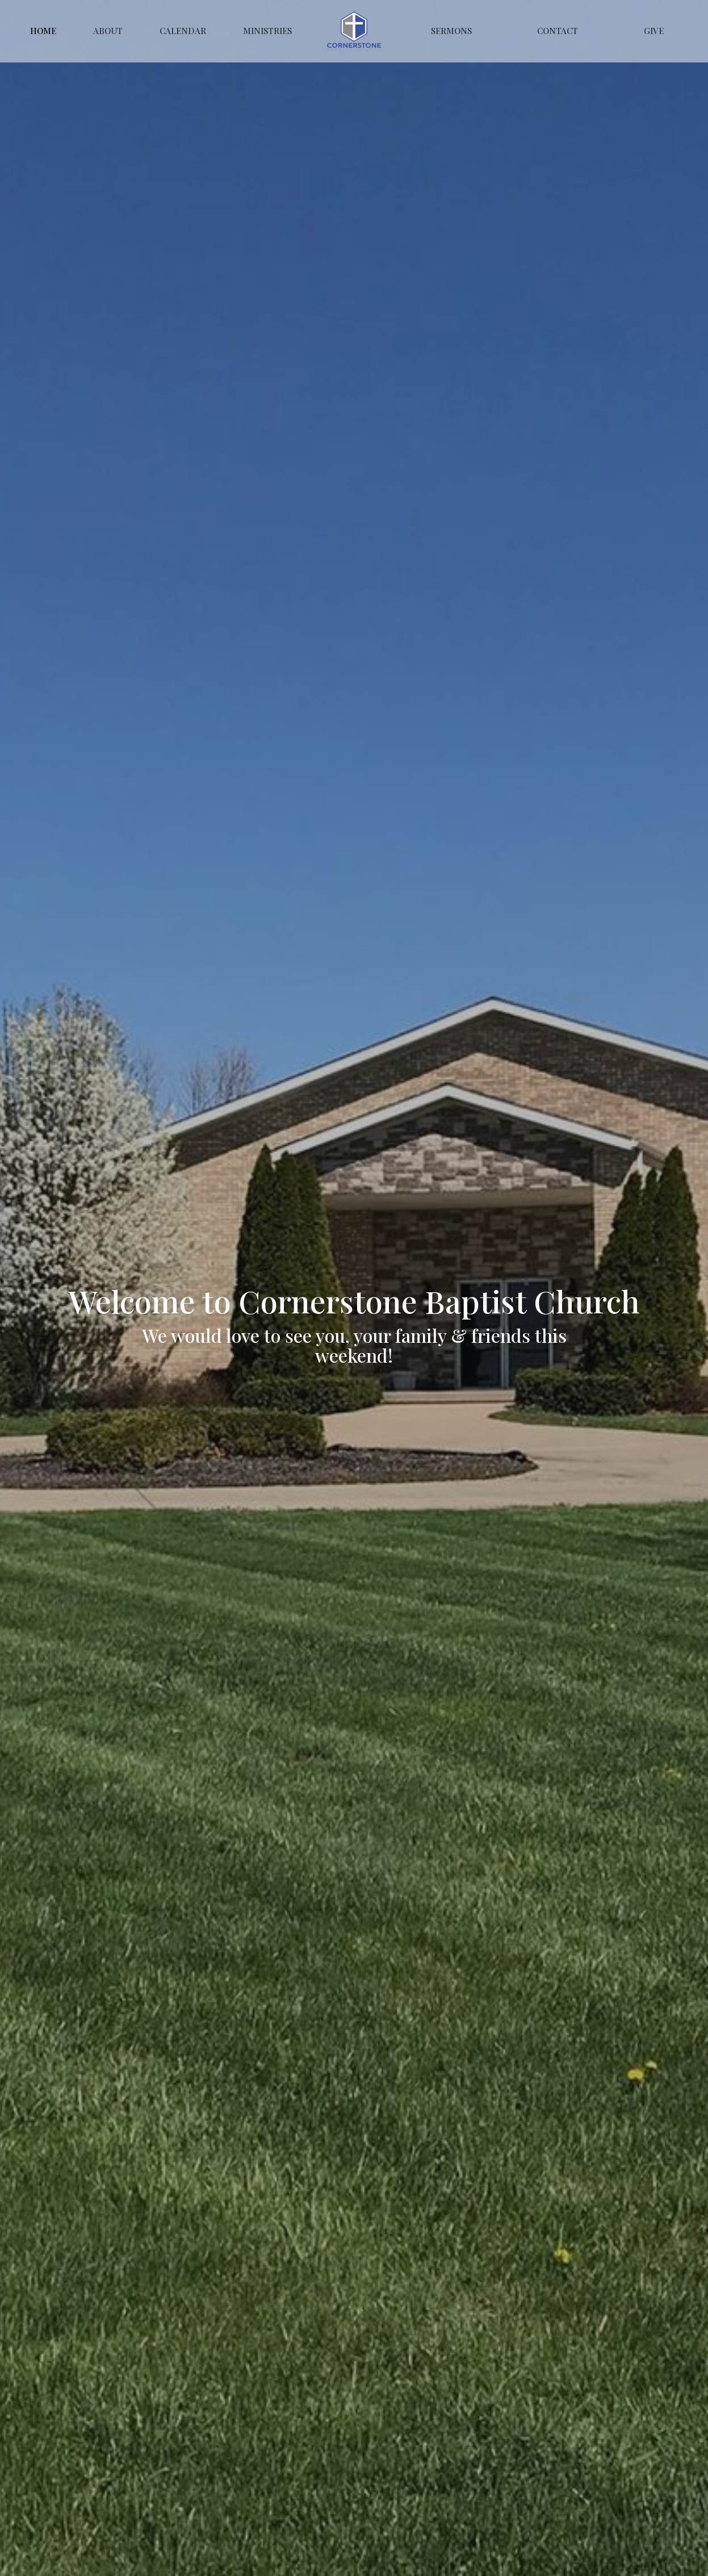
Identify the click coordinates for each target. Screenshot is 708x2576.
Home (43, 30)
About (108, 30)
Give (654, 30)
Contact (557, 30)
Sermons (451, 30)
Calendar (183, 30)
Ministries (267, 30)
